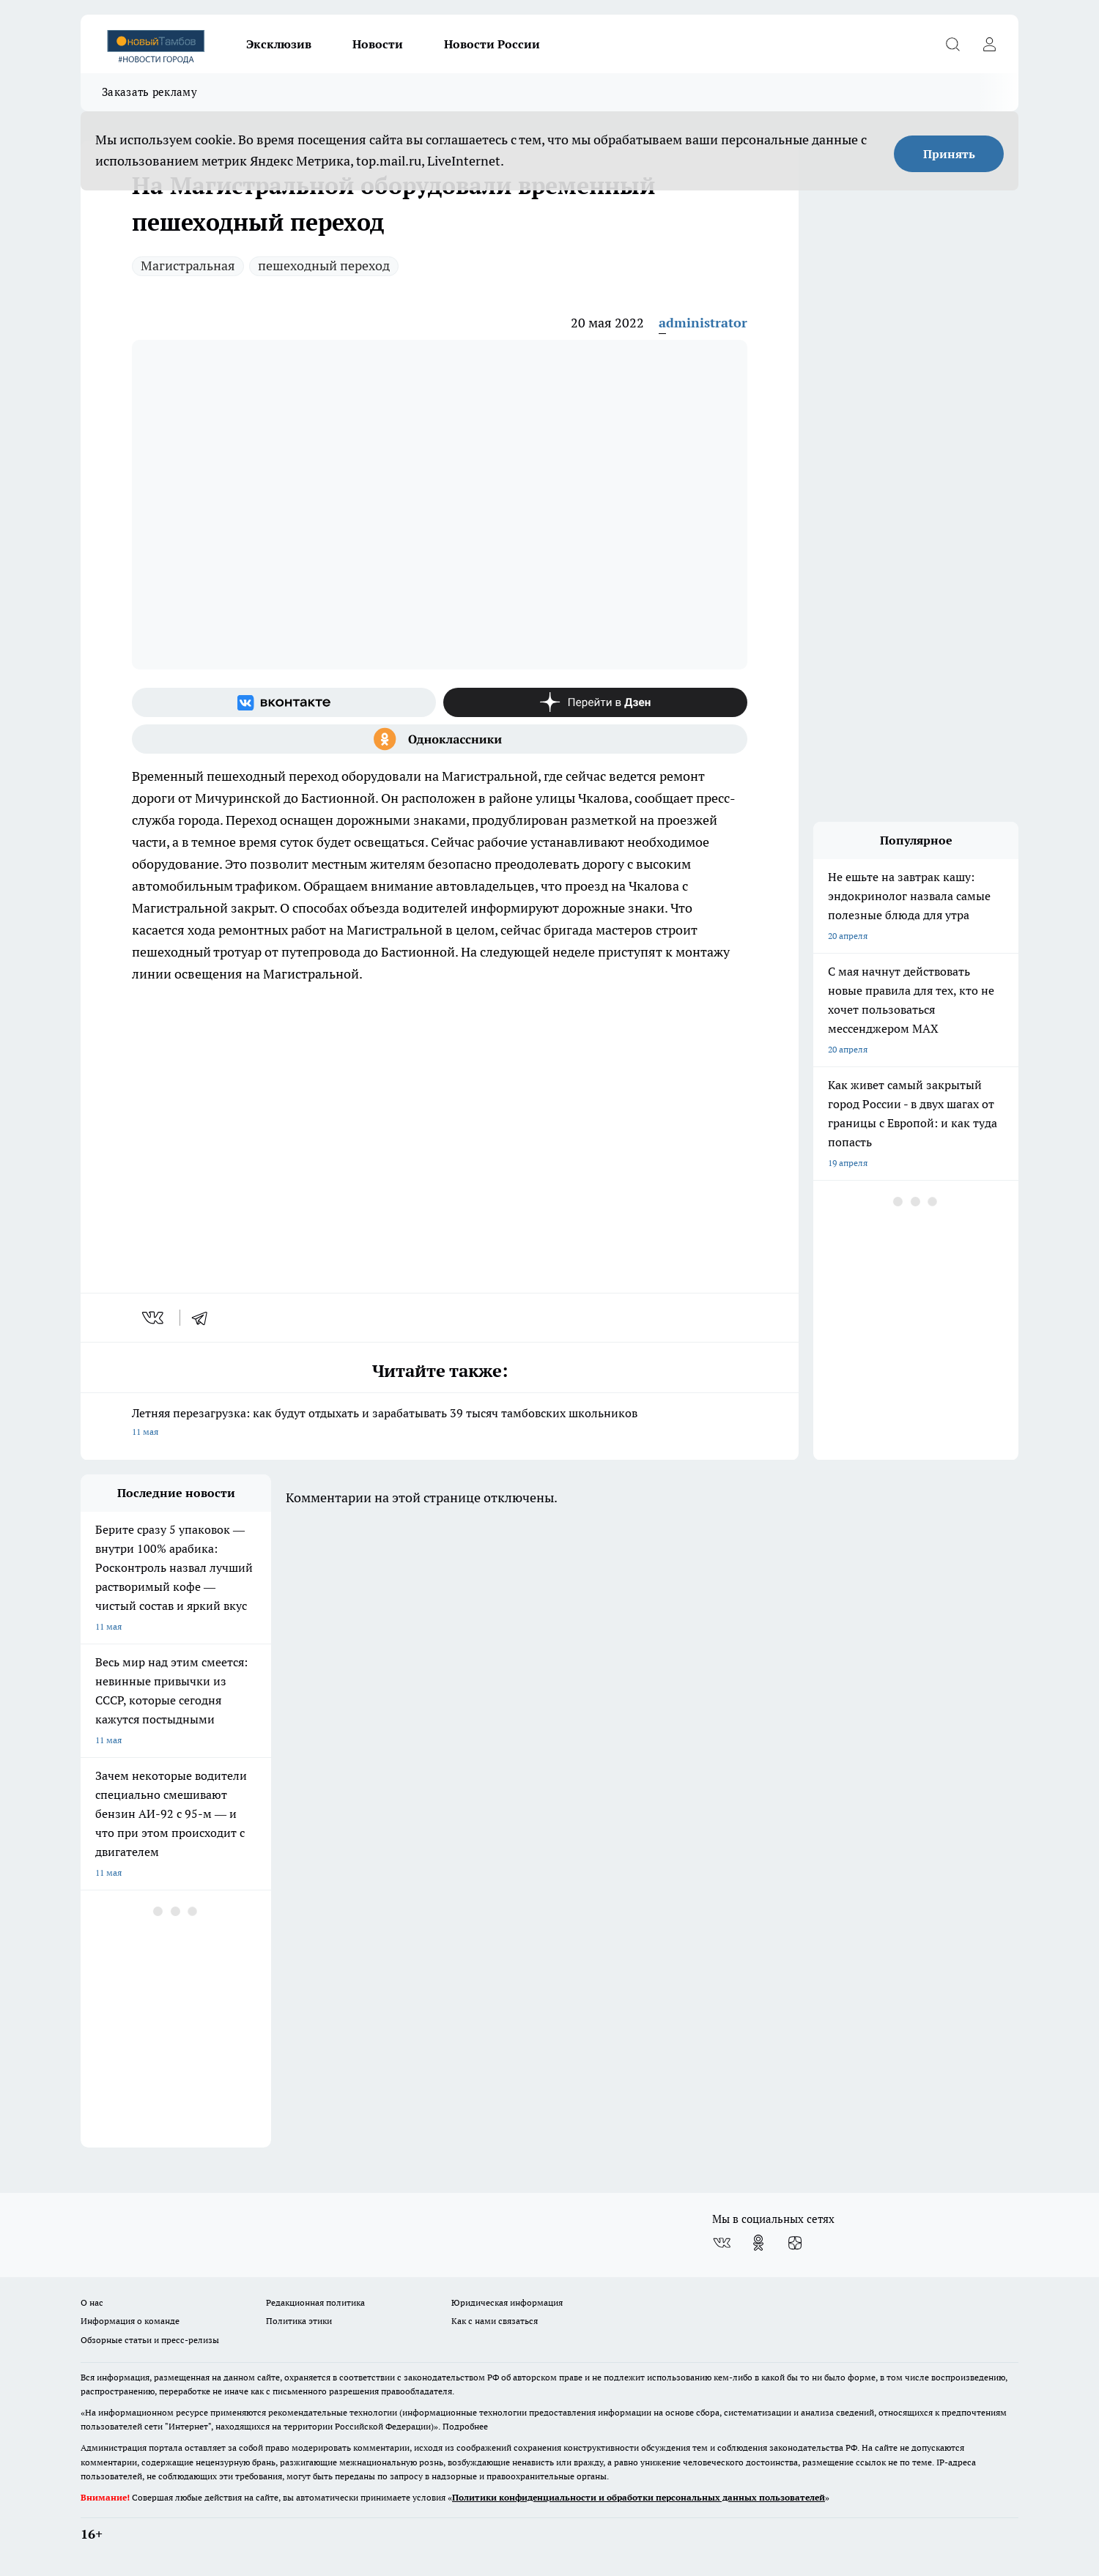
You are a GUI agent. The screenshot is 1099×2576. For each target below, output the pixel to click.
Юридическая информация (507, 2302)
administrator (703, 322)
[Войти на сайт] (989, 44)
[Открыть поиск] (952, 44)
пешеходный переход (324, 265)
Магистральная (188, 265)
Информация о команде (130, 2320)
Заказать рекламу (149, 92)
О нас (92, 2302)
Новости (377, 44)
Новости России (492, 44)
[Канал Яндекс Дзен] (595, 702)
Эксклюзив (278, 44)
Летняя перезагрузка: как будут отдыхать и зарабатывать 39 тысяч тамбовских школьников (439, 1423)
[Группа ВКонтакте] (284, 702)
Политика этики (299, 2320)
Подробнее (465, 2426)
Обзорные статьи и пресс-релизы (150, 2339)
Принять (949, 153)
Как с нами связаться (494, 2320)
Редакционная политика (315, 2302)
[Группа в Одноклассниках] (439, 739)
